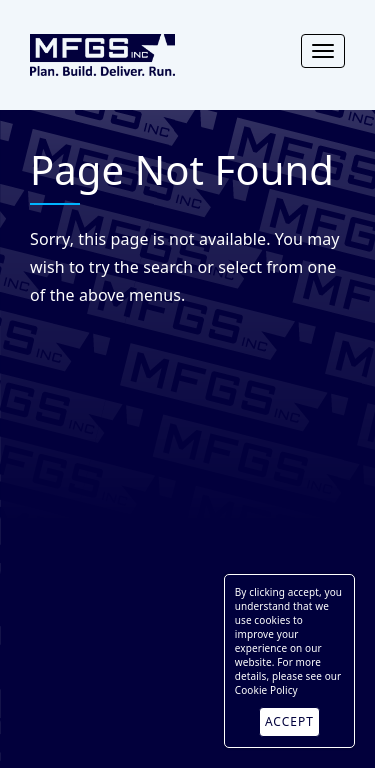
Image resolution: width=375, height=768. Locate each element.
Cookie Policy (266, 690)
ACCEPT (289, 721)
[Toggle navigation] (323, 51)
